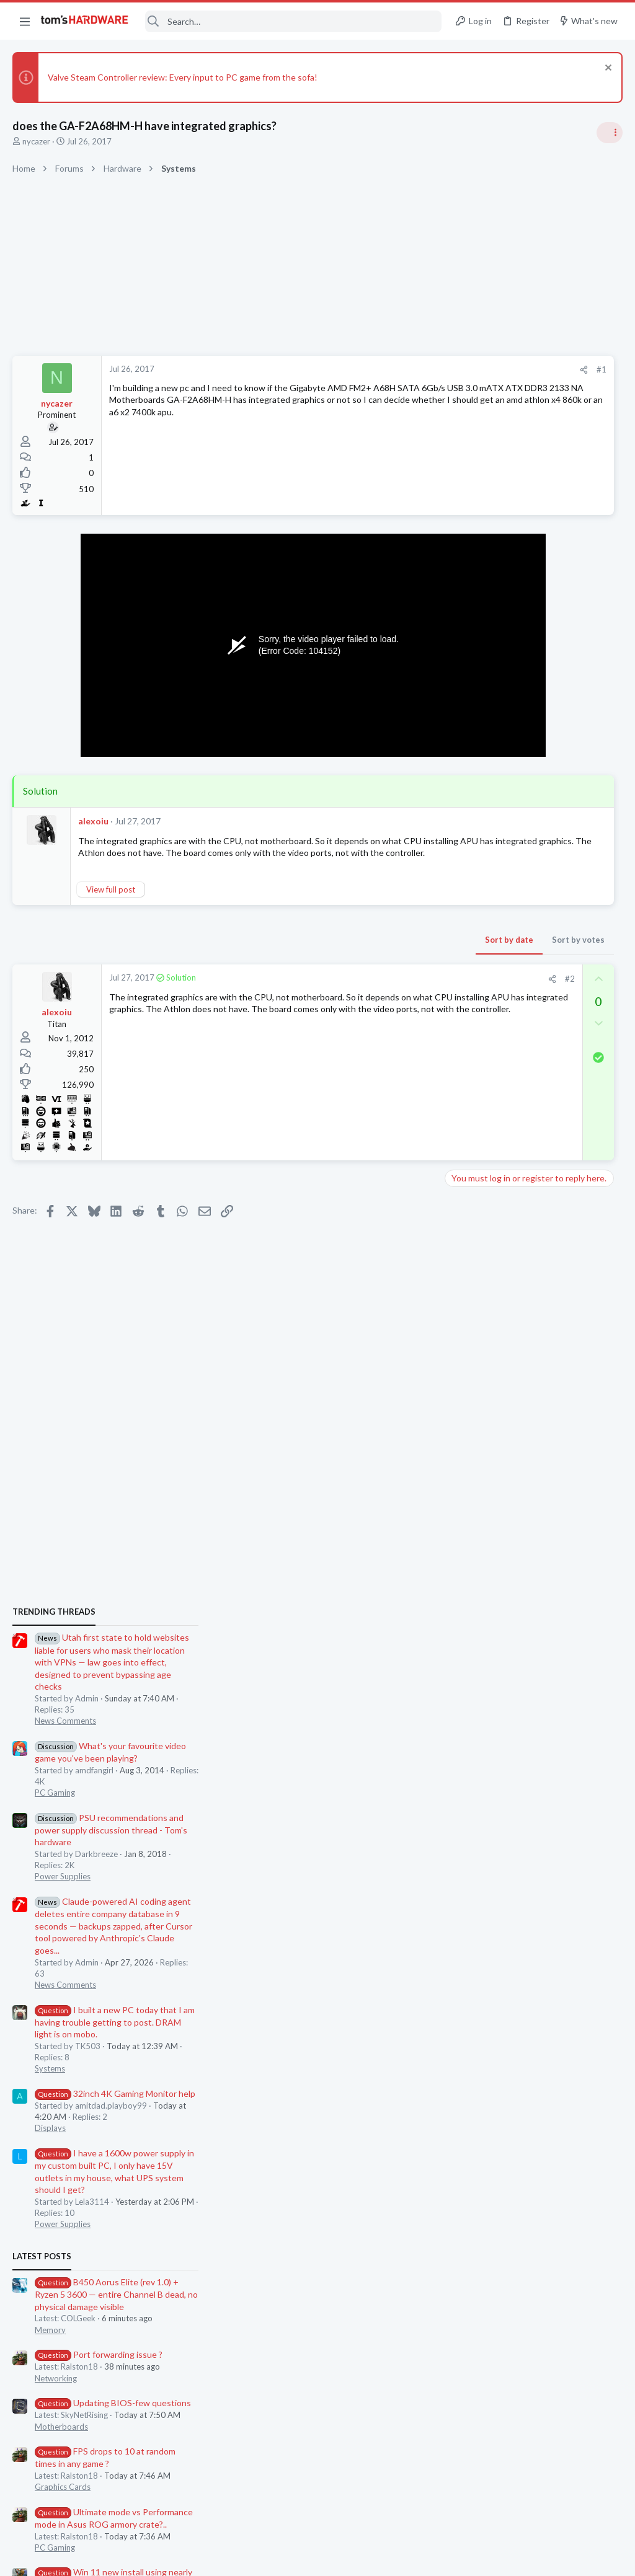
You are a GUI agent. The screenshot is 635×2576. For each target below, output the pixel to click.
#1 (412, 369)
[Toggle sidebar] (610, 132)
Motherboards (485, 1548)
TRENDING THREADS (478, 734)
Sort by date (319, 952)
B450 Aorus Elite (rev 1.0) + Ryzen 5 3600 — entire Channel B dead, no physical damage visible (540, 1416)
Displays (474, 1250)
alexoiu (93, 821)
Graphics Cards (487, 1609)
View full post (110, 902)
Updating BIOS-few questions (537, 1525)
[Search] (293, 21)
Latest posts (466, 1378)
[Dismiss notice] (607, 69)
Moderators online (481, 1822)
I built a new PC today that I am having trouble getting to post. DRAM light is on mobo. (539, 1144)
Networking (480, 1500)
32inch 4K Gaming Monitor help (539, 1216)
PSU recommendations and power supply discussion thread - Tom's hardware (535, 952)
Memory (474, 1452)
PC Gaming (479, 915)
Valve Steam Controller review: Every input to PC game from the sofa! (183, 77)
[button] (24, 21)
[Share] (394, 370)
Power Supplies (487, 998)
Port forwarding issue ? (523, 1476)
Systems (474, 1191)
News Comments (489, 843)
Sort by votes (388, 952)
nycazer (36, 141)
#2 (380, 991)
